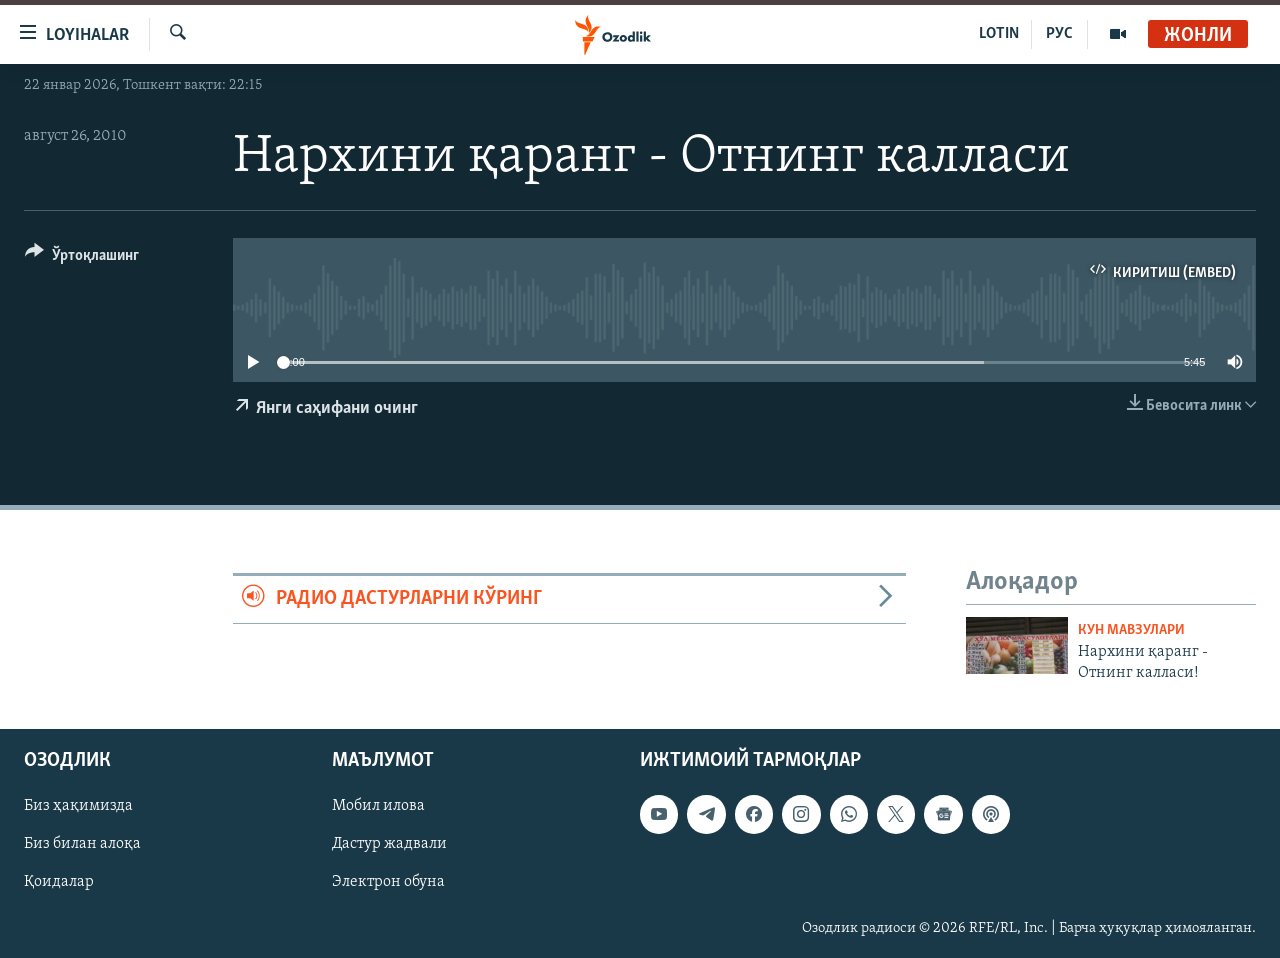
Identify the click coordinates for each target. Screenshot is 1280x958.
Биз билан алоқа (82, 844)
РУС (1059, 34)
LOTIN (999, 34)
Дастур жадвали (389, 844)
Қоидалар (59, 883)
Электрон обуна (388, 883)
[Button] (82, 258)
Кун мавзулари (1131, 630)
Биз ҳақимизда (78, 806)
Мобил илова (378, 806)
